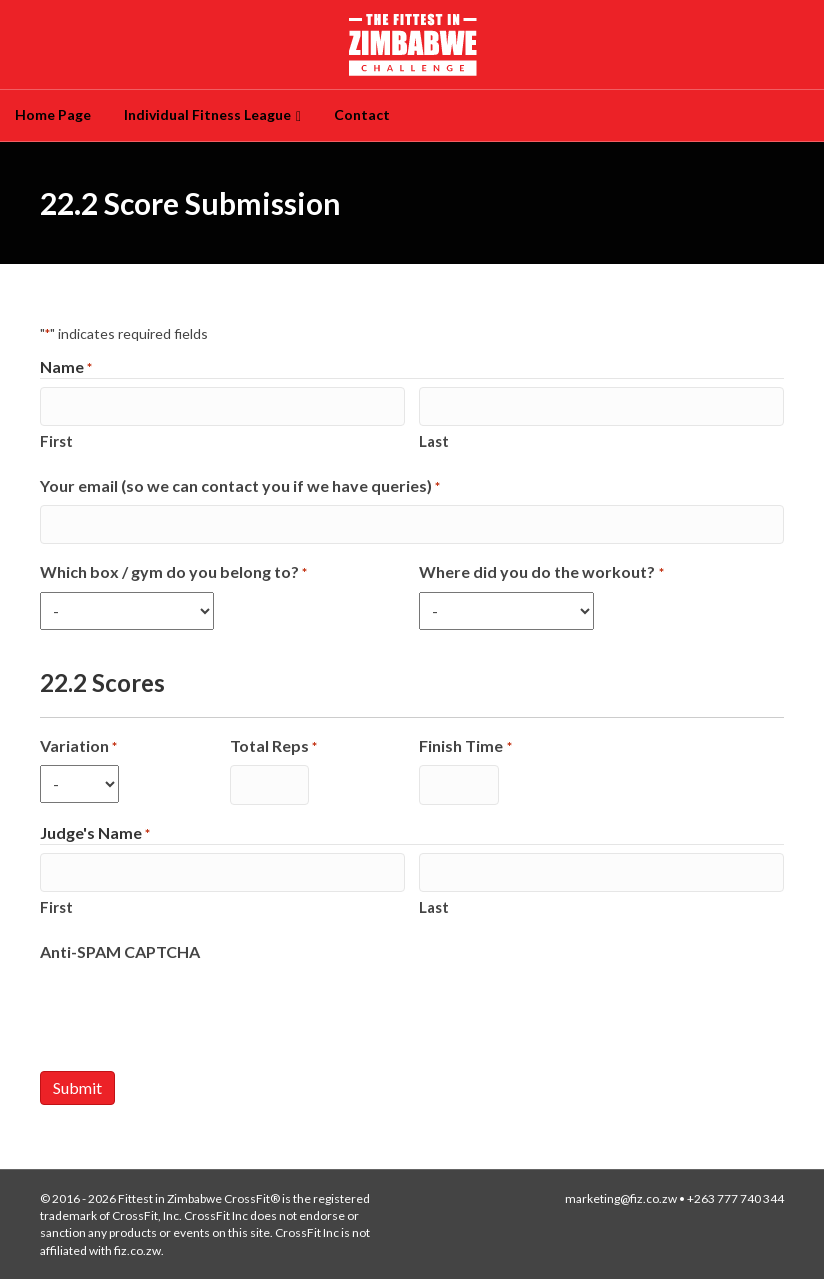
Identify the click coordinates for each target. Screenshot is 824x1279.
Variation (78, 746)
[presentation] (192, 1010)
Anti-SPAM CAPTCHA (120, 951)
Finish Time (465, 746)
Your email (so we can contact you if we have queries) (240, 486)
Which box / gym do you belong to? (173, 572)
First (56, 441)
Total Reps (273, 746)
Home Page (53, 114)
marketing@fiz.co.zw (621, 1198)
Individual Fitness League (207, 114)
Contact (362, 114)
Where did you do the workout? (541, 572)
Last (434, 441)
